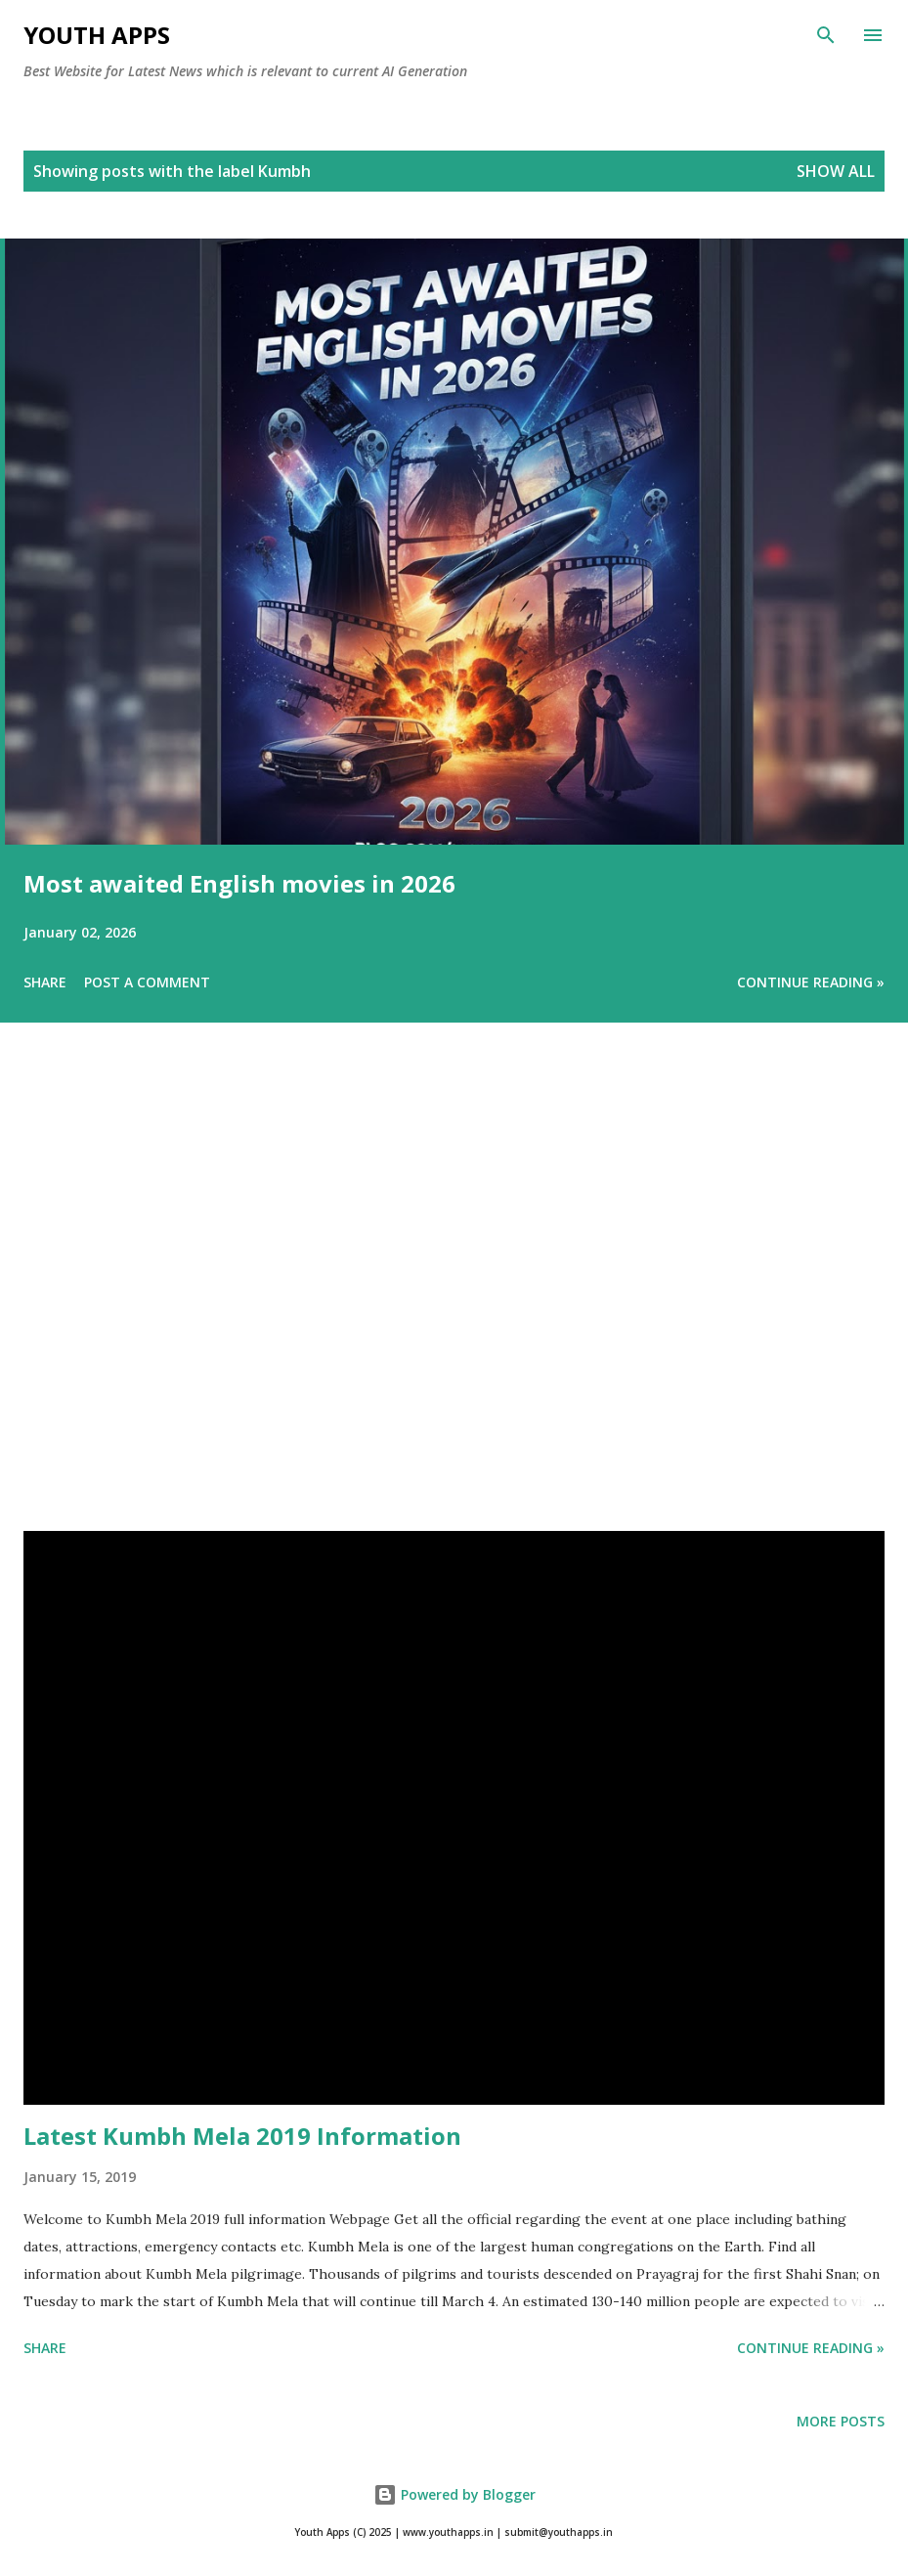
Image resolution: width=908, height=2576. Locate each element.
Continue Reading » (811, 982)
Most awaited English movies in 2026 (239, 883)
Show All (836, 171)
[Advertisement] (454, 1304)
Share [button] (44, 982)
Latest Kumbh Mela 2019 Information (242, 2135)
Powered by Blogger (454, 2494)
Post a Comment (147, 982)
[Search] (826, 35)
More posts (841, 2421)
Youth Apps (96, 35)
